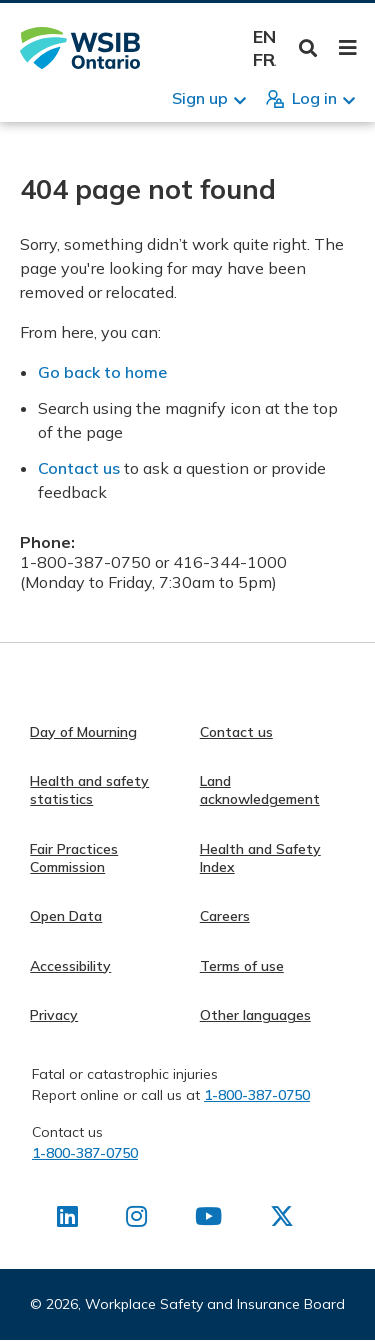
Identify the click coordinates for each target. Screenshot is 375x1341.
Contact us (79, 468)
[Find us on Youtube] (208, 1220)
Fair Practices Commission (74, 858)
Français (264, 59)
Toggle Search (308, 48)
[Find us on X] (282, 1220)
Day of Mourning (83, 732)
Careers (225, 916)
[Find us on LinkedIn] (67, 1220)
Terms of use (242, 966)
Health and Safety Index (260, 858)
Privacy (54, 1015)
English (264, 36)
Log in (314, 98)
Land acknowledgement (260, 790)
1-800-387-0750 (257, 1095)
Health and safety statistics (89, 790)
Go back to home (102, 372)
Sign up (200, 98)
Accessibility (70, 966)
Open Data (66, 916)
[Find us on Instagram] (136, 1220)
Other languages (255, 1015)
